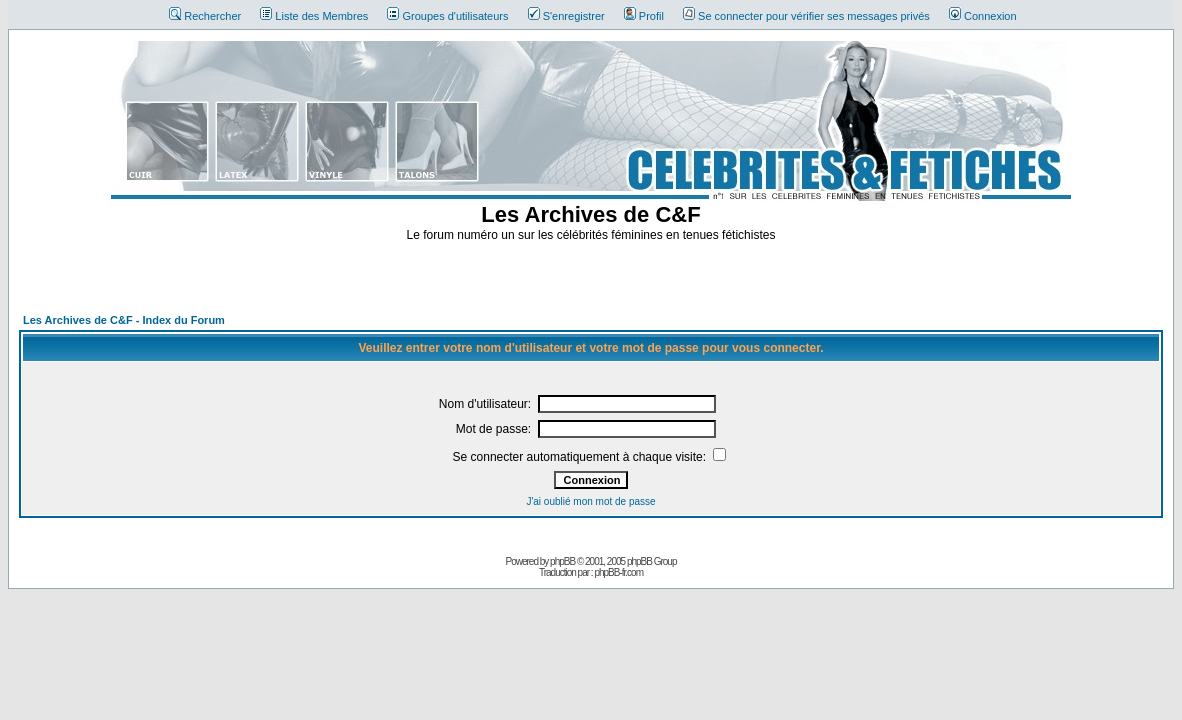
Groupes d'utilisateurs (447, 16)
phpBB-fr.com (618, 572)
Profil (644, 16)
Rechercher (205, 16)
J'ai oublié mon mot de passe (590, 501)
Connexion (983, 16)
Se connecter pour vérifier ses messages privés (806, 16)
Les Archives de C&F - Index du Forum (124, 320)
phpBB (562, 561)
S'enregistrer (566, 16)
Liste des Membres (314, 16)
